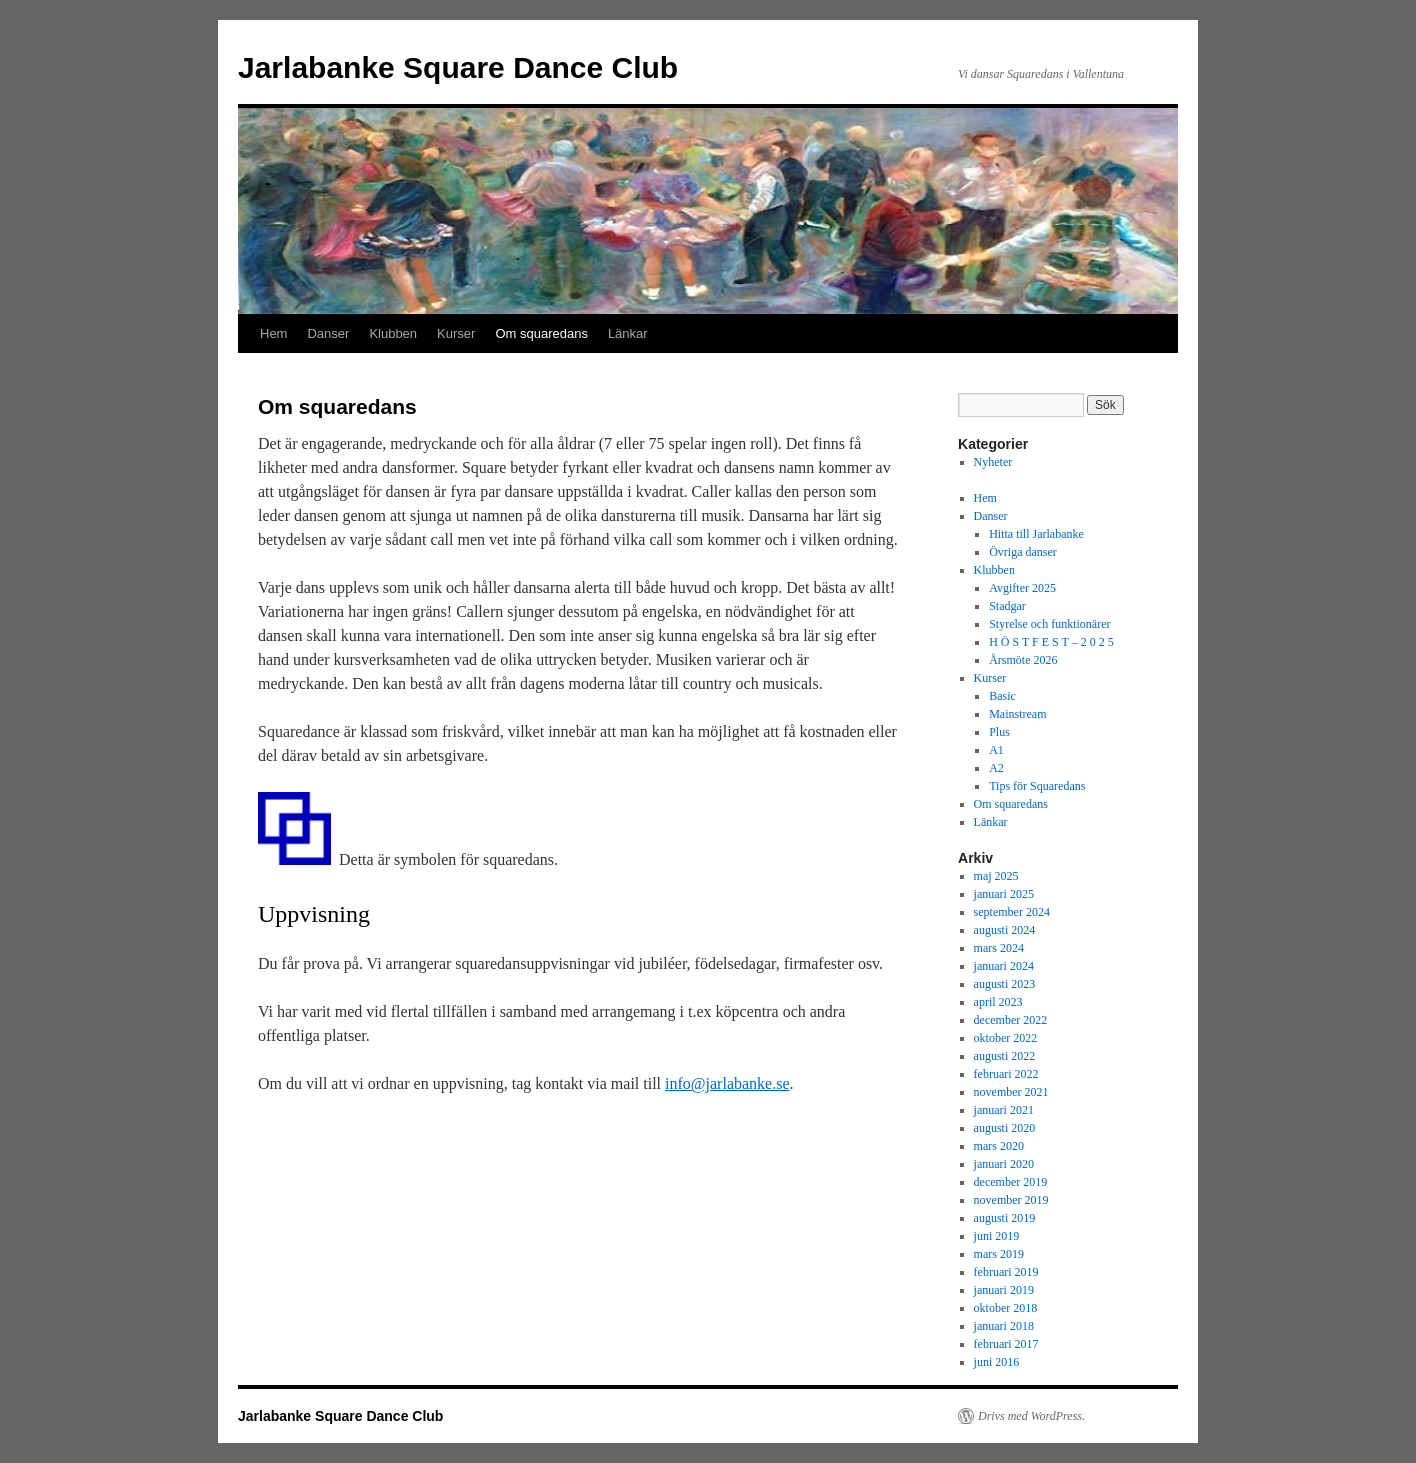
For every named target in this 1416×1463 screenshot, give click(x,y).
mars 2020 (999, 1146)
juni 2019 (997, 1236)
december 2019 (1011, 1182)
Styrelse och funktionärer (1049, 624)
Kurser (456, 333)
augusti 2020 (1005, 1128)
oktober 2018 (1006, 1308)
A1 (996, 750)
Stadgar (1007, 606)
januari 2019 (1004, 1290)
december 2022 (1011, 1020)
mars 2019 (999, 1254)
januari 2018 (1004, 1326)
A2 (996, 768)
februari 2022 (1006, 1074)
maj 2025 (996, 876)
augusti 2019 (1005, 1218)
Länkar (628, 333)
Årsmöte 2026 (1023, 660)
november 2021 (1011, 1092)
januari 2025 (1004, 894)
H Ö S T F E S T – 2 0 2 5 (1051, 642)
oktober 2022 (1006, 1038)
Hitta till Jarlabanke (1036, 534)
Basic (1002, 696)
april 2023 (998, 1002)
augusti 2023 (1005, 984)
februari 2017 (1006, 1344)
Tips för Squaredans (1037, 786)
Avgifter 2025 (1022, 588)
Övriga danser (1023, 552)
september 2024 (1012, 912)
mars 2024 (999, 948)
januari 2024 (1004, 966)
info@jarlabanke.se (727, 1083)
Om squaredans (541, 333)
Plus (999, 732)
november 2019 (1011, 1200)
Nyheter (993, 462)
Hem (273, 333)
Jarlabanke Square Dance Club (458, 67)
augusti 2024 (1005, 930)
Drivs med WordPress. (1031, 1416)
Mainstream (1017, 714)
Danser (328, 333)
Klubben (393, 333)
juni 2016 (997, 1362)
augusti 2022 (1005, 1056)
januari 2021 (1004, 1110)
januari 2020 (1004, 1164)
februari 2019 (1006, 1272)
